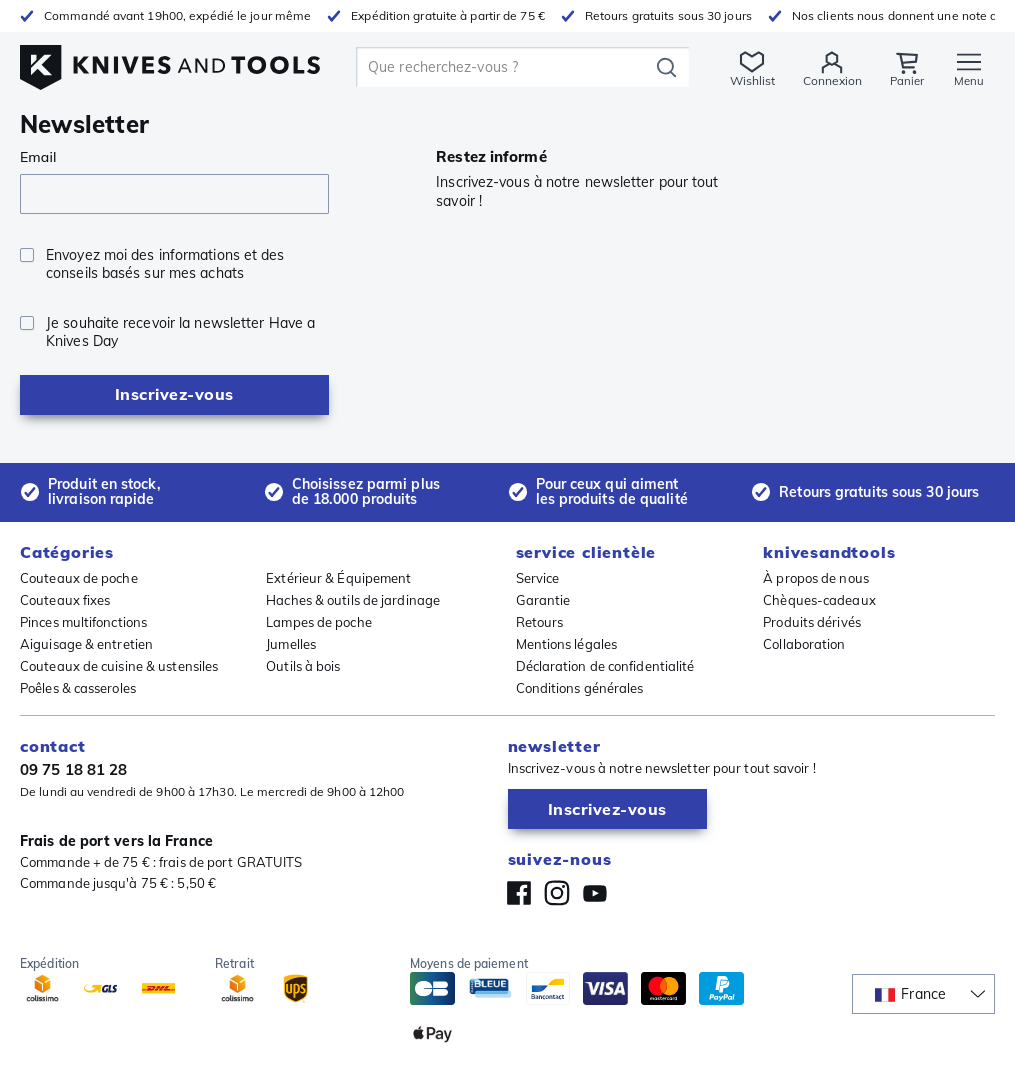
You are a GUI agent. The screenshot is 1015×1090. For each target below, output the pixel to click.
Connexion (830, 80)
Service (538, 578)
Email (38, 157)
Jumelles (291, 644)
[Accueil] (170, 61)
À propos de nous (816, 578)
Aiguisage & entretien (86, 644)
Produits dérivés (812, 622)
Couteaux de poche (79, 578)
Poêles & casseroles (78, 688)
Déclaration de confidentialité (605, 666)
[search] (505, 67)
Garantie (543, 600)
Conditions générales (580, 688)
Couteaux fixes (65, 600)
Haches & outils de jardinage (353, 600)
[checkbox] (27, 255)
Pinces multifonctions (83, 622)
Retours (540, 622)
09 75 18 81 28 (73, 769)
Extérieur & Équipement (338, 578)
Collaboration (804, 644)
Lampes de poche (319, 622)
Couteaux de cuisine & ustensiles (119, 666)
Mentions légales (567, 644)
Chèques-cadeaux (819, 600)
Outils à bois (303, 666)
